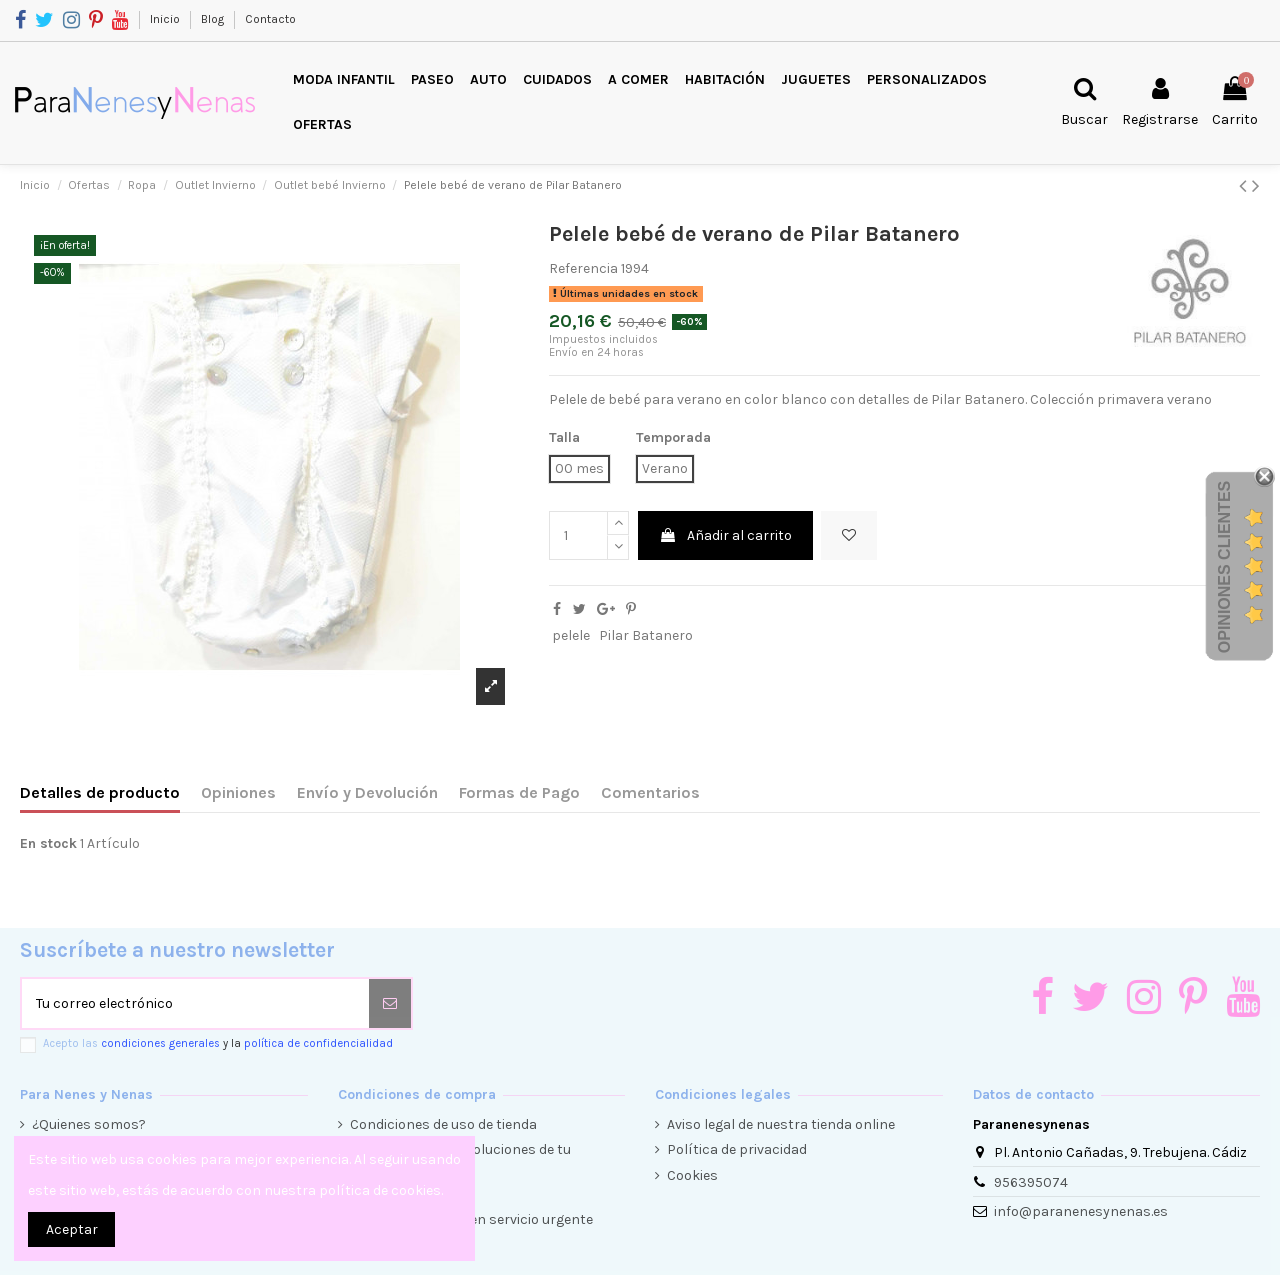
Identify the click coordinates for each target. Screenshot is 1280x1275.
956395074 (1031, 1182)
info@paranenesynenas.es (1081, 1211)
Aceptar (72, 1229)
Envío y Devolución (367, 792)
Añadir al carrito (725, 535)
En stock (48, 843)
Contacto (270, 19)
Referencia (583, 268)
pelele (571, 635)
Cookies (692, 1175)
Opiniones (238, 792)
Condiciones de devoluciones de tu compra (460, 1159)
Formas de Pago (519, 792)
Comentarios (650, 792)
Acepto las (218, 1043)
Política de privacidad (737, 1149)
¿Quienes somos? (89, 1124)
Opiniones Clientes (1224, 567)
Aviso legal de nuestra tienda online (781, 1124)
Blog (214, 19)
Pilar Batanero (646, 635)
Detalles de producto (100, 792)
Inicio (166, 19)
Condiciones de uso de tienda (443, 1124)
